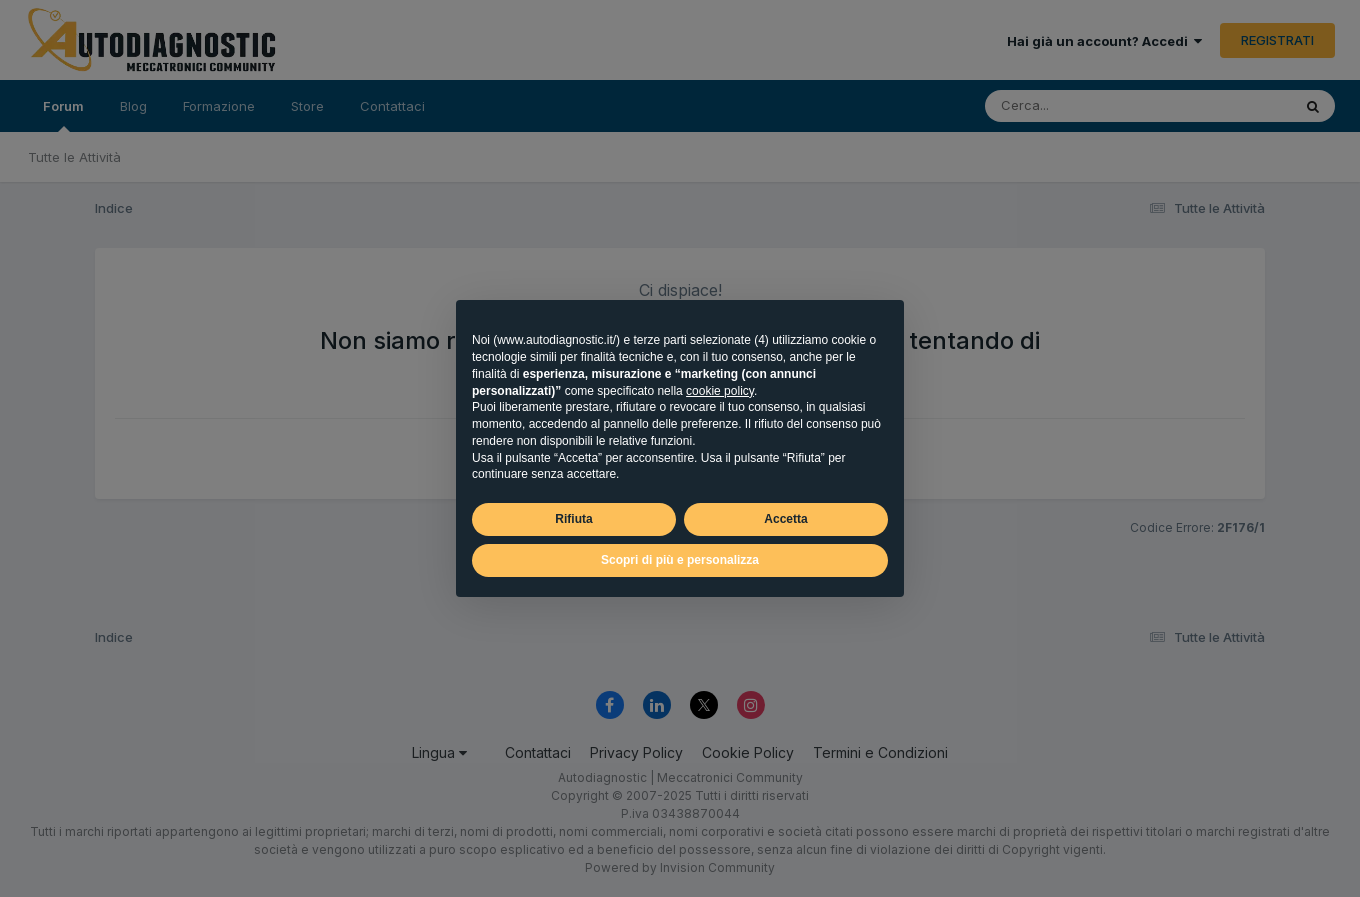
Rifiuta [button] (573, 519)
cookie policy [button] (720, 391)
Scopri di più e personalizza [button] (680, 560)
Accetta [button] (785, 519)
